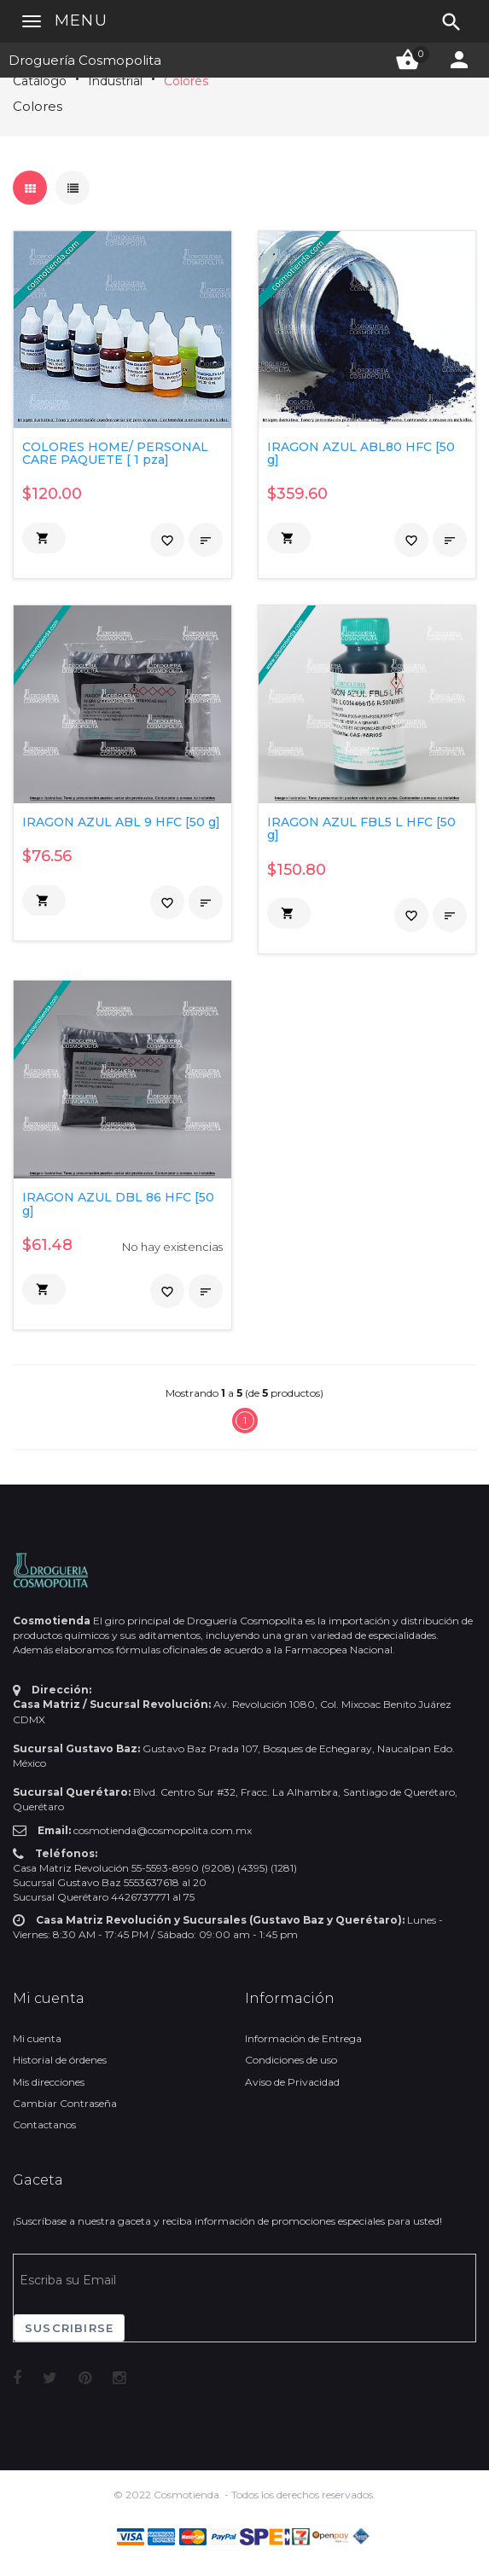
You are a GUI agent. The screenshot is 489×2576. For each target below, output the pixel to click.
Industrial (115, 81)
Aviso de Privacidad (292, 2081)
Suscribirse (69, 2328)
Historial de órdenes (60, 2059)
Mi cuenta (37, 2038)
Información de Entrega (303, 2038)
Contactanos (44, 2124)
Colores (186, 81)
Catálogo (40, 81)
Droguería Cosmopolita (85, 60)
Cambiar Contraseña (65, 2103)
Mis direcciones (48, 2081)
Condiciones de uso (291, 2059)
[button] (44, 538)
